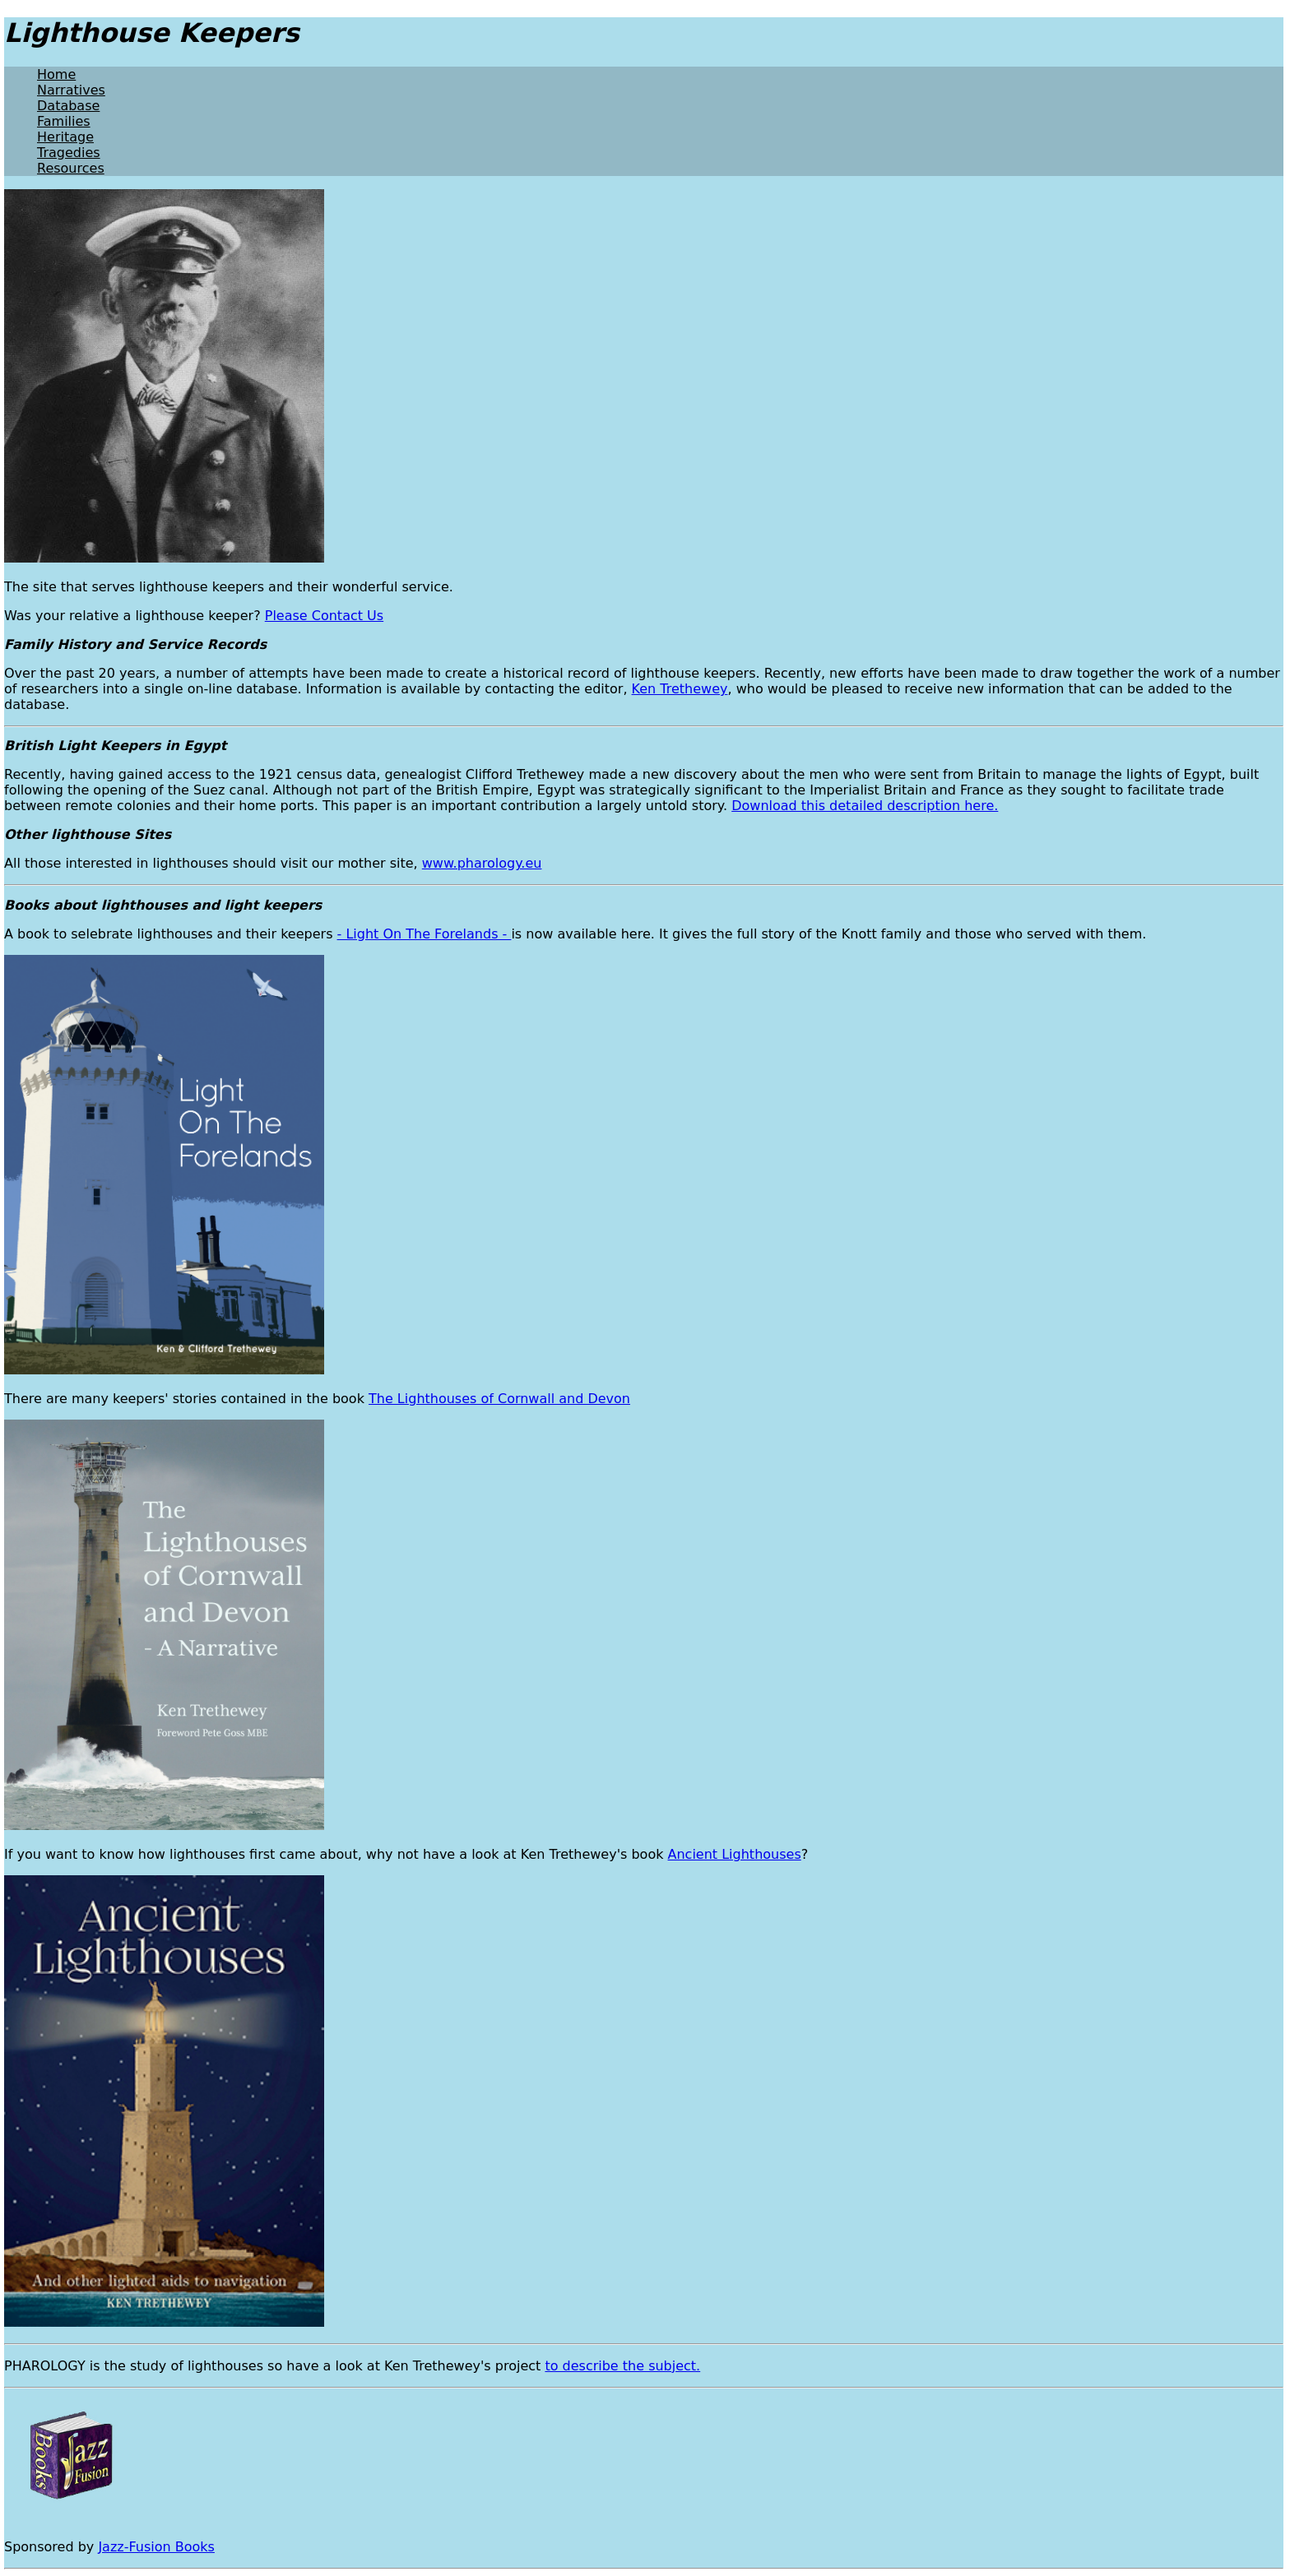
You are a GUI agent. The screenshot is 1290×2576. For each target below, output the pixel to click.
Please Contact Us (324, 615)
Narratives (71, 90)
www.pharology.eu (482, 863)
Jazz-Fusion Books (156, 2547)
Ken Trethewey (680, 689)
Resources (70, 168)
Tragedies (68, 152)
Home (56, 74)
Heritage (65, 137)
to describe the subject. (622, 2366)
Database (68, 106)
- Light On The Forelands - (424, 934)
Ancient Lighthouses (734, 1854)
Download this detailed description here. (864, 805)
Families (63, 121)
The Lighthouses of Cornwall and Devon (499, 1398)
